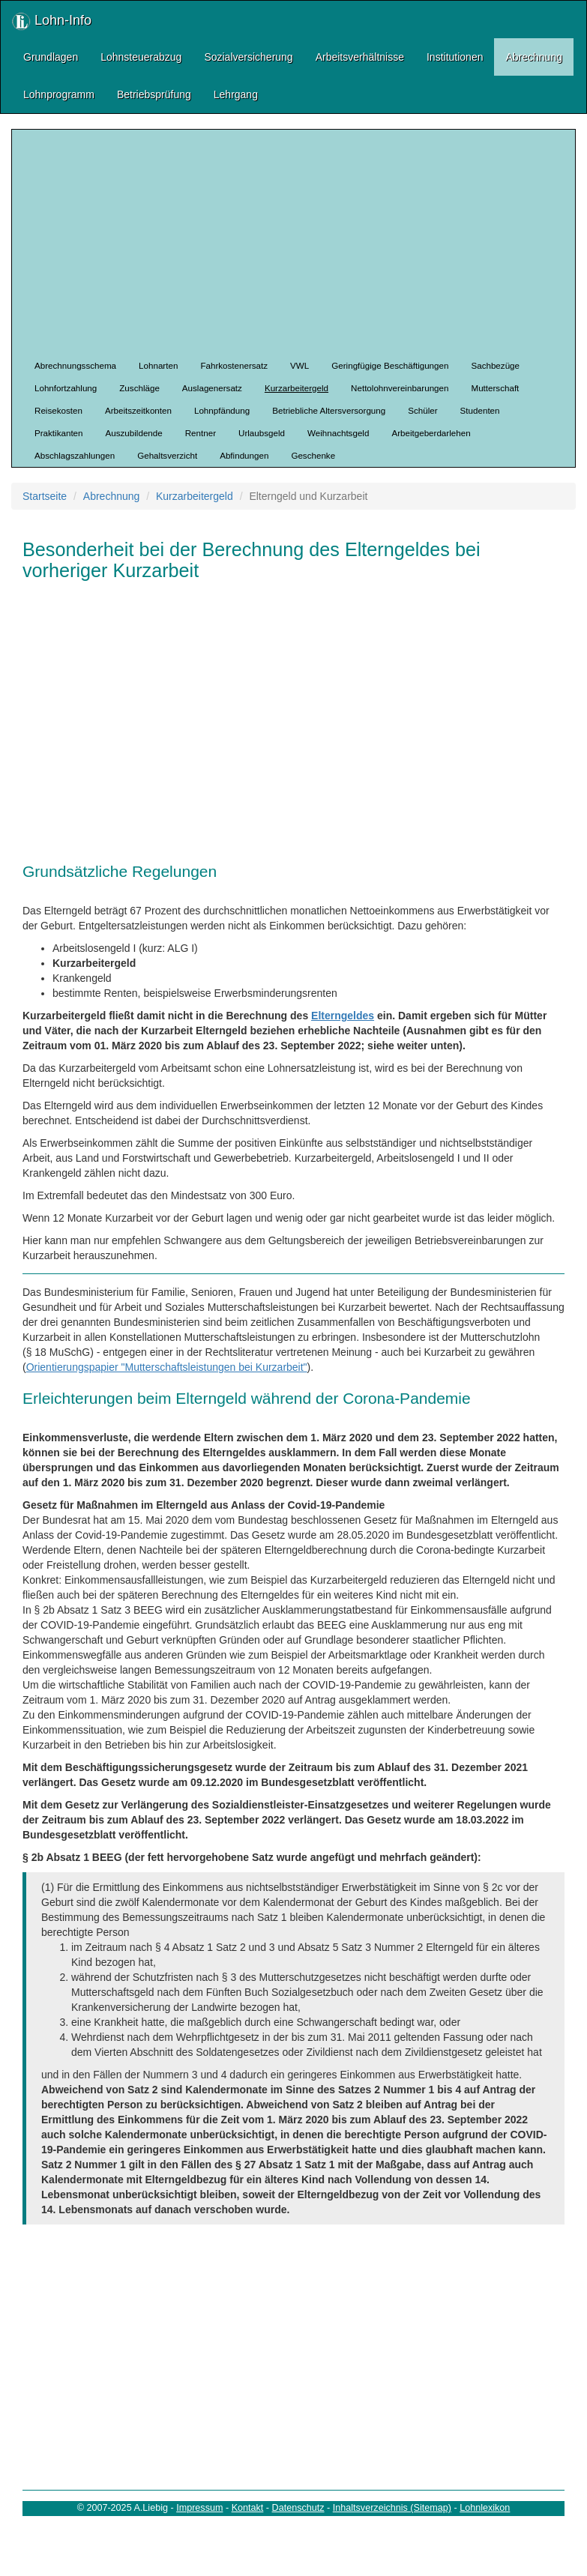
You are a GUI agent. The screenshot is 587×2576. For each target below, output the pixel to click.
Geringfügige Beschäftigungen (389, 365)
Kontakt (248, 2508)
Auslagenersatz (212, 388)
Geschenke (313, 455)
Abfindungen (244, 455)
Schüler (422, 410)
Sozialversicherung (248, 57)
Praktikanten (58, 433)
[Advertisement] (305, 242)
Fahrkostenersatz (234, 365)
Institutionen (455, 57)
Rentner (200, 433)
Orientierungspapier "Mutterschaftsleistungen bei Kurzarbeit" (166, 1367)
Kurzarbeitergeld (296, 388)
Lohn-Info (51, 21)
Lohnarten (158, 365)
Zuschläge (139, 388)
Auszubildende (134, 433)
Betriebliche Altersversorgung (328, 410)
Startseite (44, 496)
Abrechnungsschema (75, 365)
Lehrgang (236, 94)
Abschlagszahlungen (74, 455)
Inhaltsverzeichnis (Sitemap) (392, 2508)
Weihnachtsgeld (338, 433)
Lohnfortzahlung (65, 388)
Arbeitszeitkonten (138, 410)
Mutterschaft (495, 388)
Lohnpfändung (222, 410)
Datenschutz (298, 2508)
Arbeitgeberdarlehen (430, 433)
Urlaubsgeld (261, 433)
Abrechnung (533, 57)
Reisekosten (58, 410)
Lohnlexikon (485, 2508)
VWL (299, 365)
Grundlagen (50, 57)
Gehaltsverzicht (167, 455)
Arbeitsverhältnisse (360, 57)
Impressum (199, 2508)
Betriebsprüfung (154, 94)
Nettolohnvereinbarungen (399, 388)
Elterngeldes (342, 1016)
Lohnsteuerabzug (140, 57)
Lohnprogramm (58, 94)
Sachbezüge (495, 365)
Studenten (480, 410)
